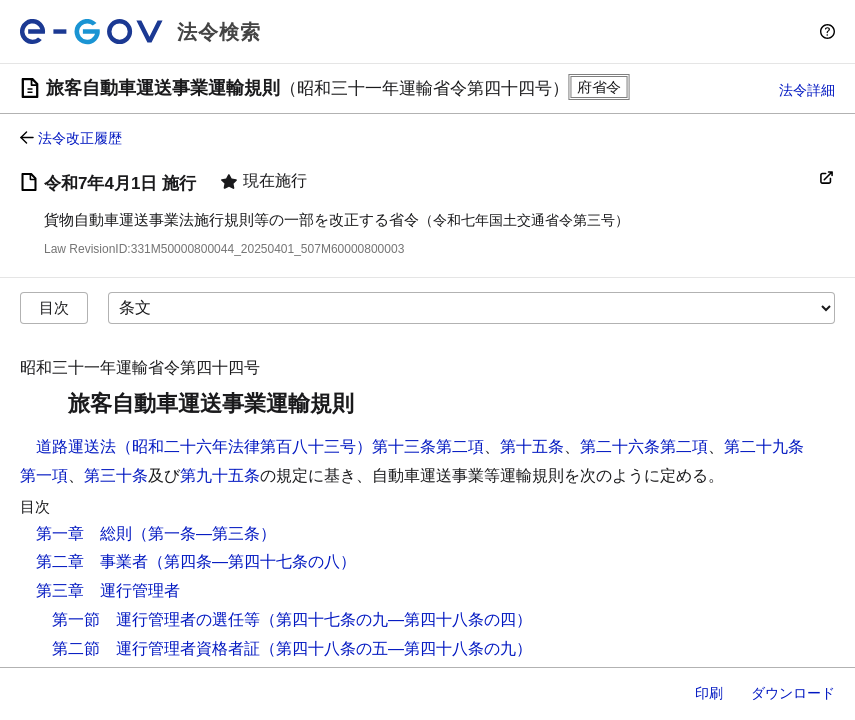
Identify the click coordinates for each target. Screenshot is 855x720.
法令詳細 (807, 90)
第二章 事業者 (92, 561)
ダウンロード (793, 693)
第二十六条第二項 (644, 446)
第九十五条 (220, 475)
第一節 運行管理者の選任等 (156, 619)
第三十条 (116, 475)
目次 (54, 307)
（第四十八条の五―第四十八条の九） (396, 648)
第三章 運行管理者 (108, 590)
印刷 (709, 693)
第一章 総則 (84, 533)
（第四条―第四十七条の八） (252, 561)
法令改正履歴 (80, 138)
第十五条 (532, 446)
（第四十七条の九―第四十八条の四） (396, 619)
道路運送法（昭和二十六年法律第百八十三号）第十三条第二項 (260, 446)
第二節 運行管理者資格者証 (156, 648)
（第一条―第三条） (204, 533)
